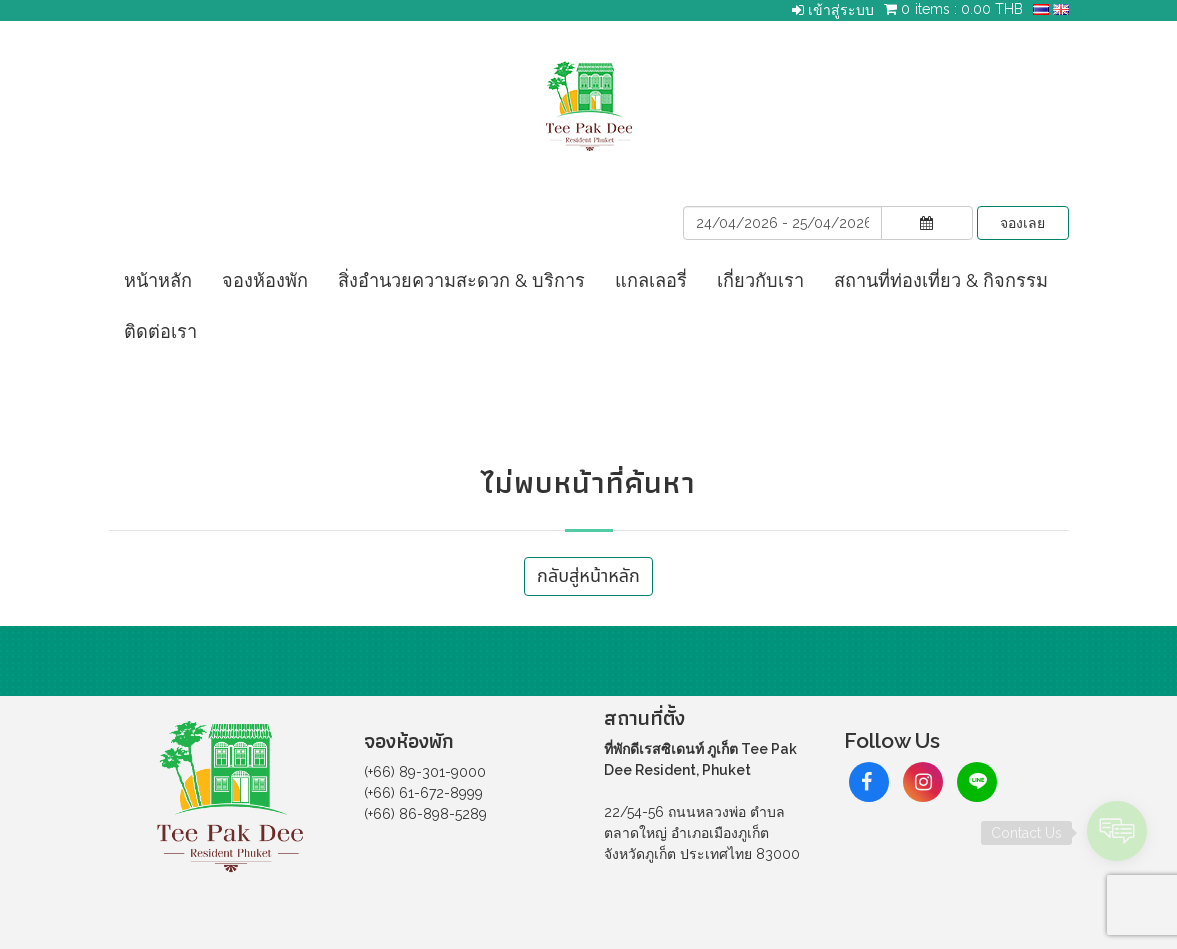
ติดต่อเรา (160, 331)
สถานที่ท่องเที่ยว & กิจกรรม (941, 280)
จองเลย (1022, 223)
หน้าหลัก (158, 280)
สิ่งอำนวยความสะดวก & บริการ (461, 280)
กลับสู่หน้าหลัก (588, 576)
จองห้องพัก (265, 280)
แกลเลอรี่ (651, 280)
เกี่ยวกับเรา (760, 280)
